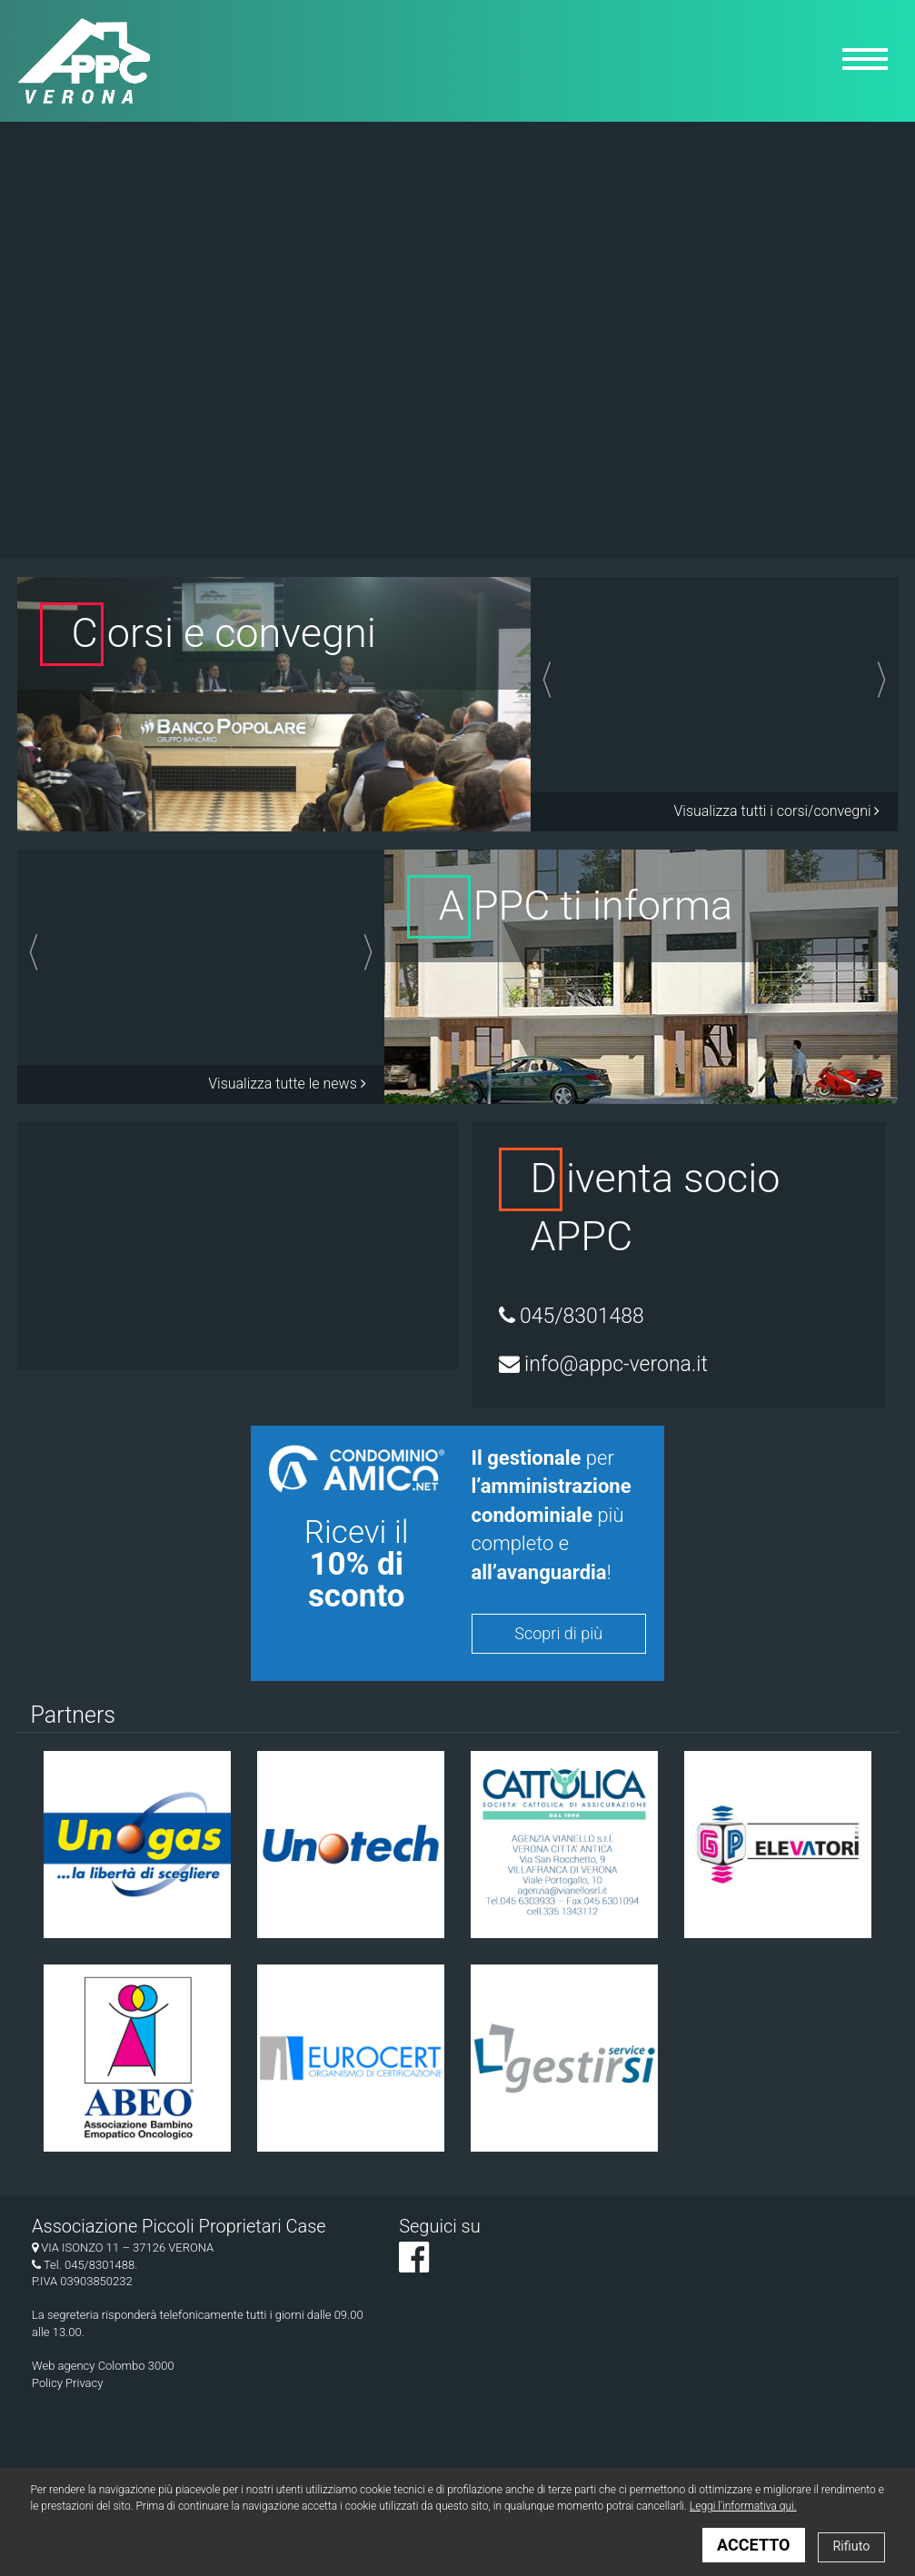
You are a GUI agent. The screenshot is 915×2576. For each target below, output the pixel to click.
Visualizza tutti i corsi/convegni (776, 811)
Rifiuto (851, 2546)
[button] (569, 684)
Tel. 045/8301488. (84, 2265)
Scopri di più (558, 1633)
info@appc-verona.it (603, 1364)
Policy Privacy (67, 2383)
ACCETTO (753, 2544)
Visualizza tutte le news (286, 1083)
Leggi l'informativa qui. (743, 2506)
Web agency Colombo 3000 (103, 2365)
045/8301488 (571, 1316)
